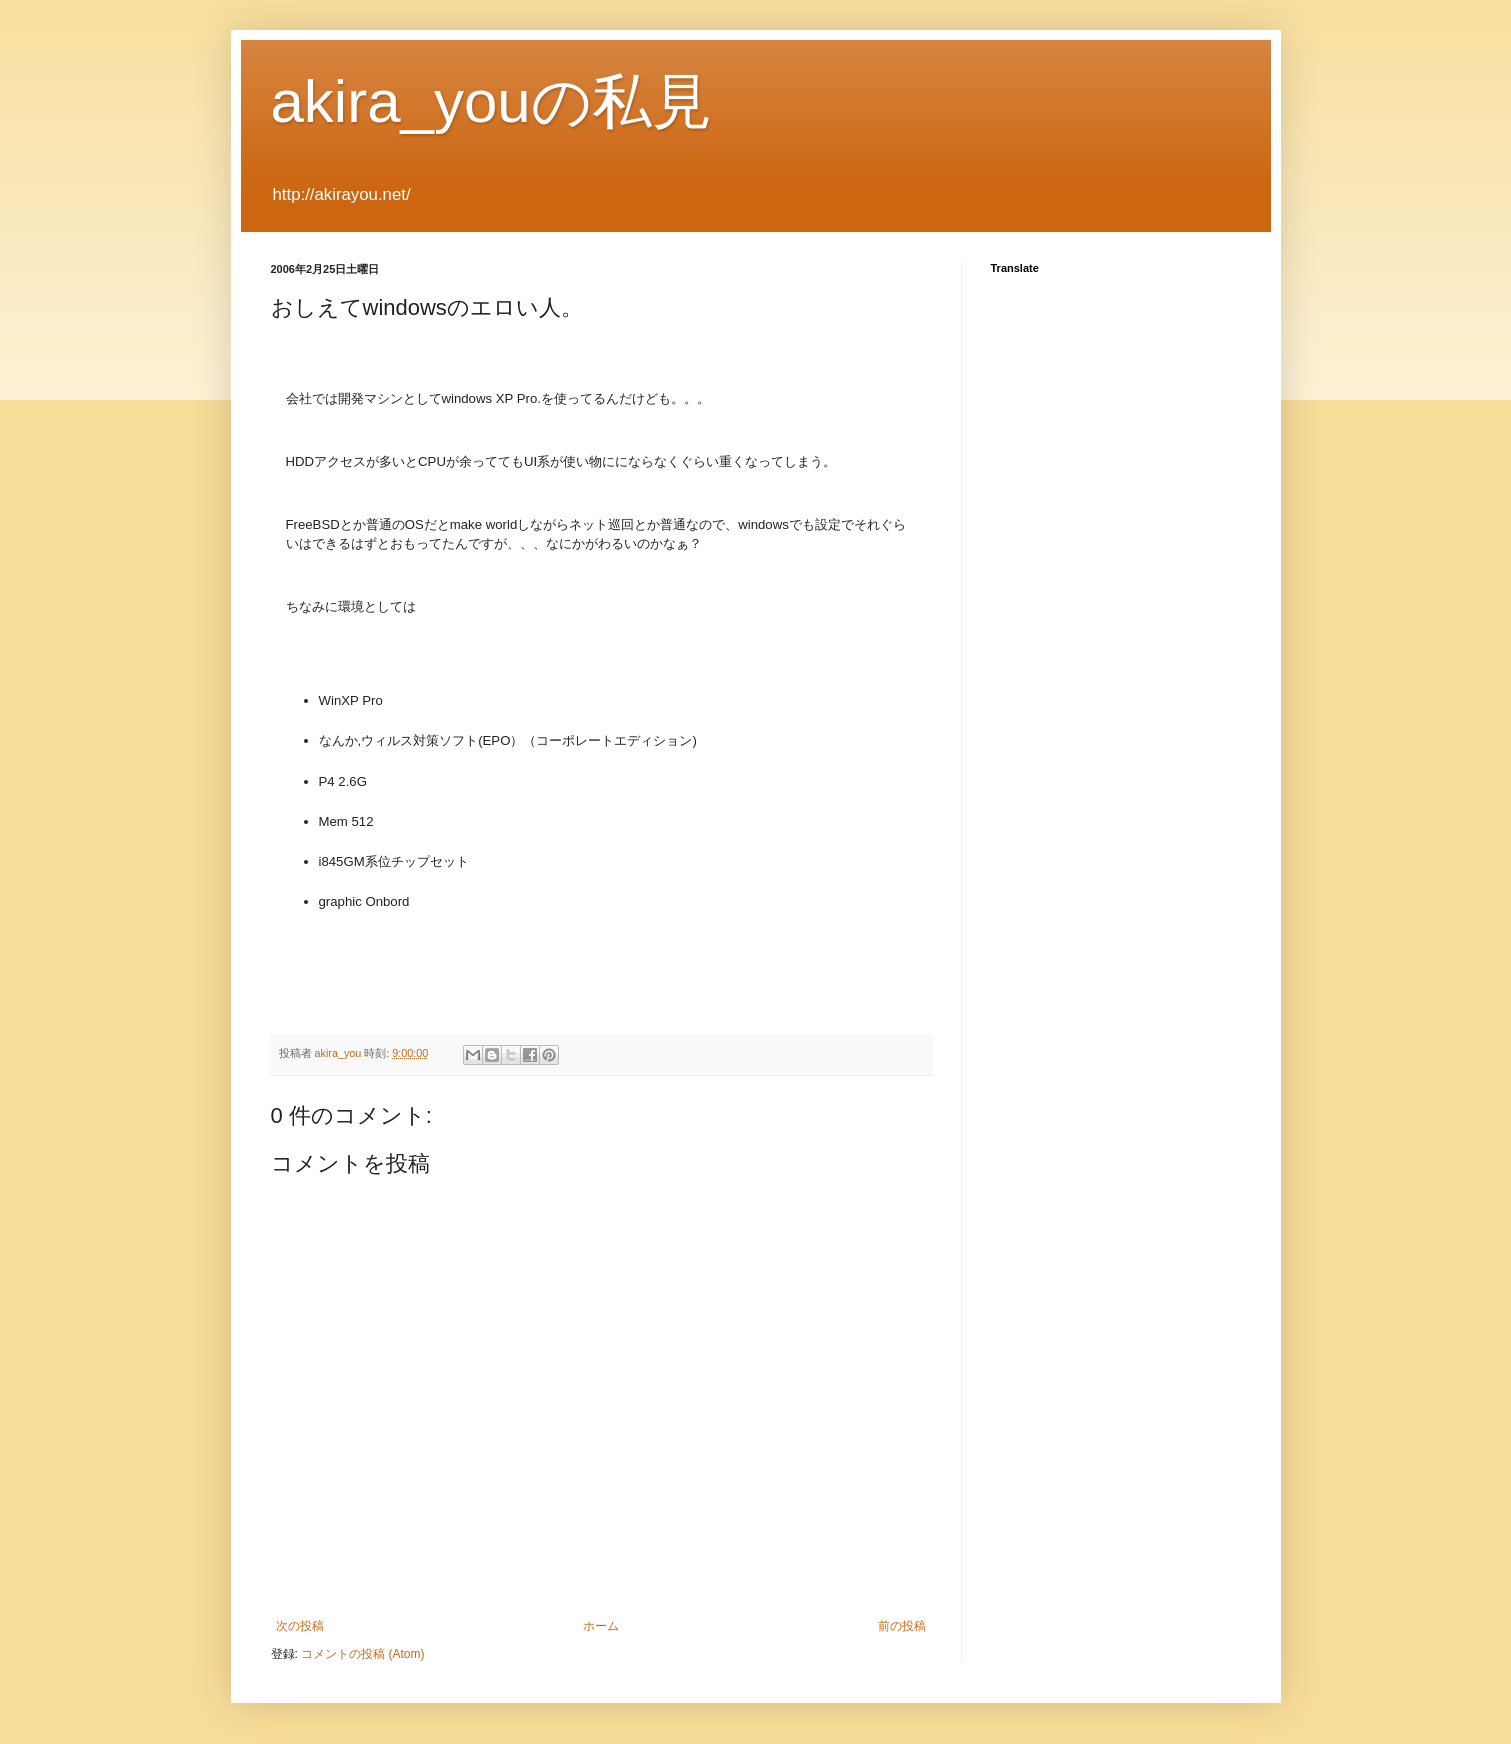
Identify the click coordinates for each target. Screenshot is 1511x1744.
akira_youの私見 (491, 101)
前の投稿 (902, 1626)
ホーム (601, 1626)
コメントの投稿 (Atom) (362, 1654)
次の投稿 (300, 1626)
